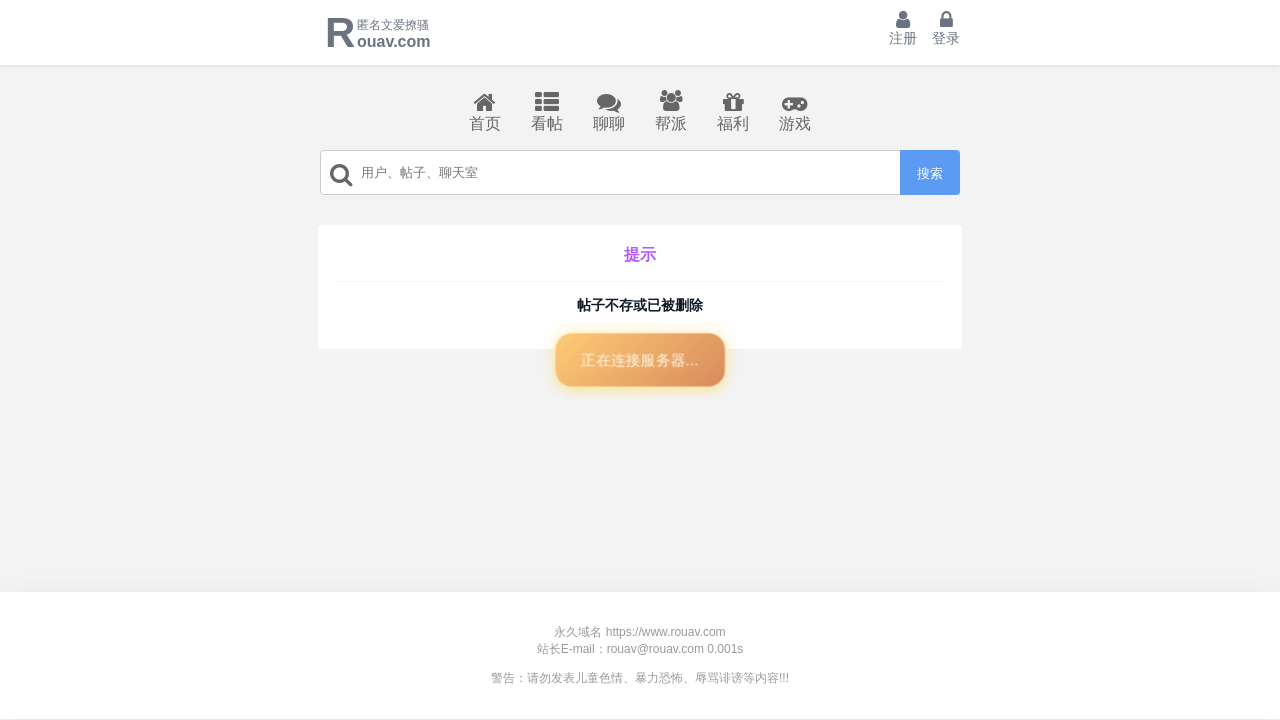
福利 (733, 111)
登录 (946, 28)
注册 (903, 28)
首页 (485, 111)
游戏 (795, 111)
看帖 (547, 111)
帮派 (671, 111)
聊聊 (609, 111)
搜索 (930, 173)
